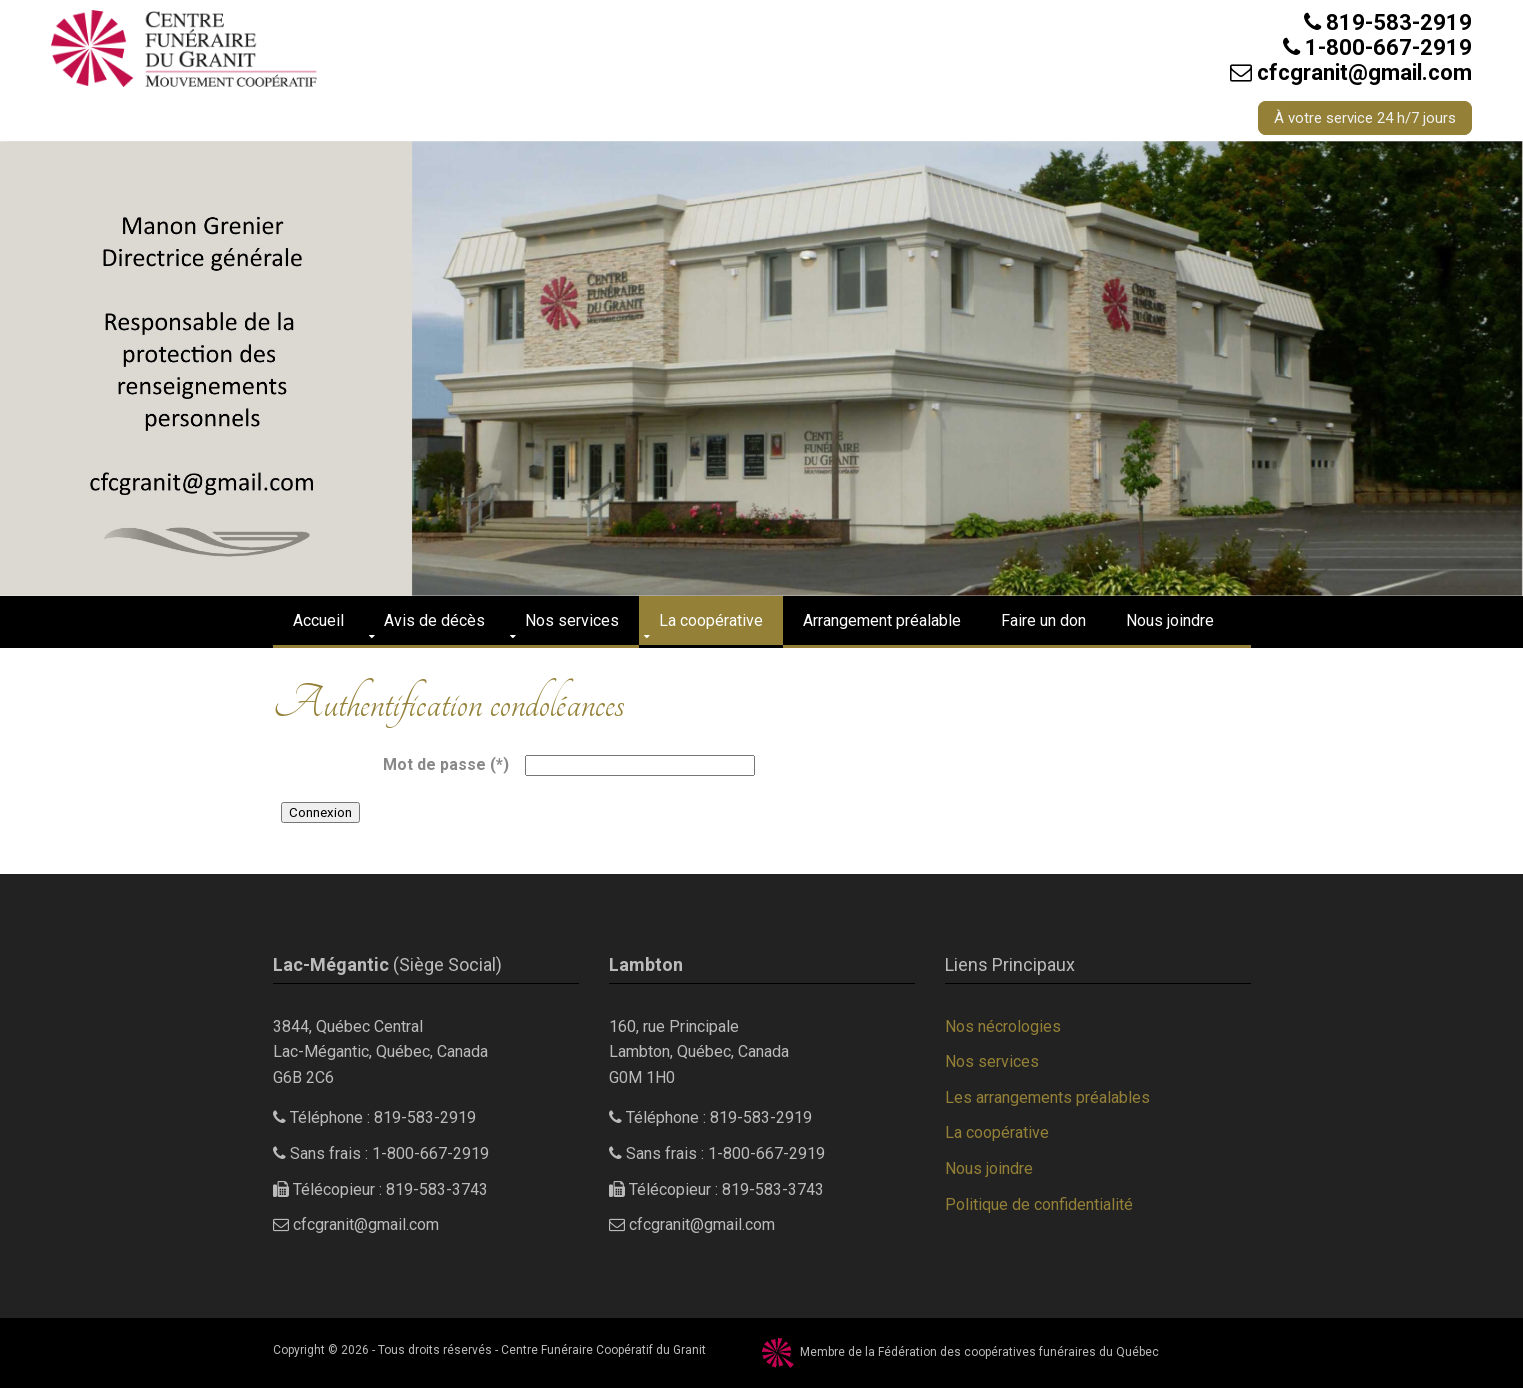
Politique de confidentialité (1039, 1204)
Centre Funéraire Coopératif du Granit (603, 1350)
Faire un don (1043, 620)
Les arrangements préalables (1047, 1097)
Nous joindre (1170, 620)
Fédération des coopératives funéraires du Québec (1018, 1352)
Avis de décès (434, 620)
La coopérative (711, 620)
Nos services (572, 620)
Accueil (318, 620)
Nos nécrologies (1003, 1026)
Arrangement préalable (882, 620)
